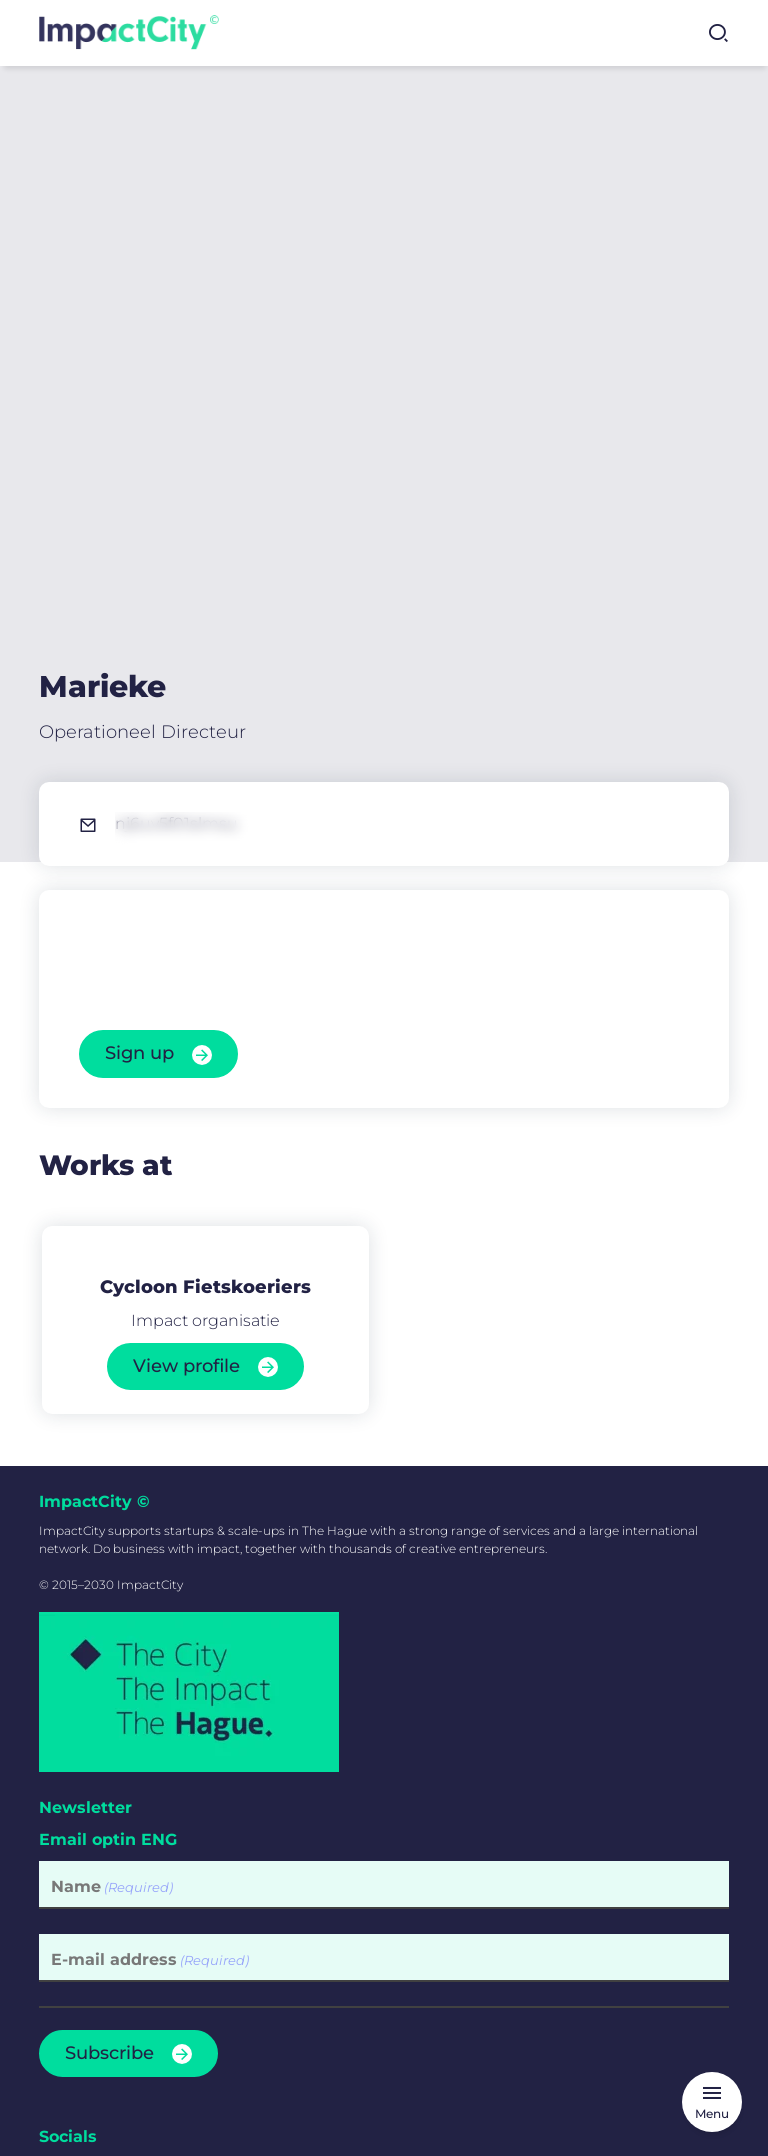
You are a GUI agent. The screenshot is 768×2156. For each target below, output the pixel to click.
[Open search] (718, 33)
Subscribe (109, 1722)
